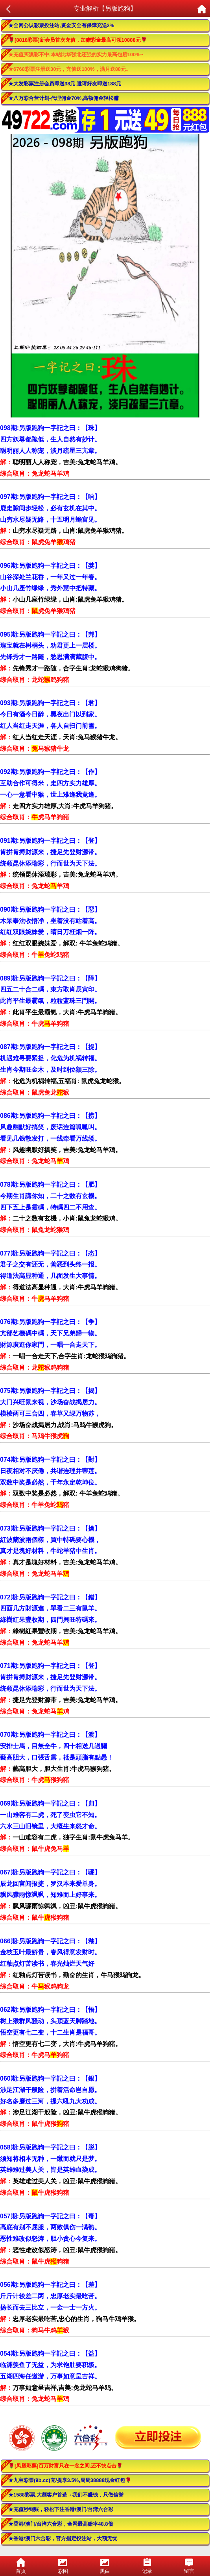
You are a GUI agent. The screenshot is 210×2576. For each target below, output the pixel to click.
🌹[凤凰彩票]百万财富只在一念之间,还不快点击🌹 (65, 2466)
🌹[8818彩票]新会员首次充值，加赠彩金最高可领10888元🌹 (77, 40)
